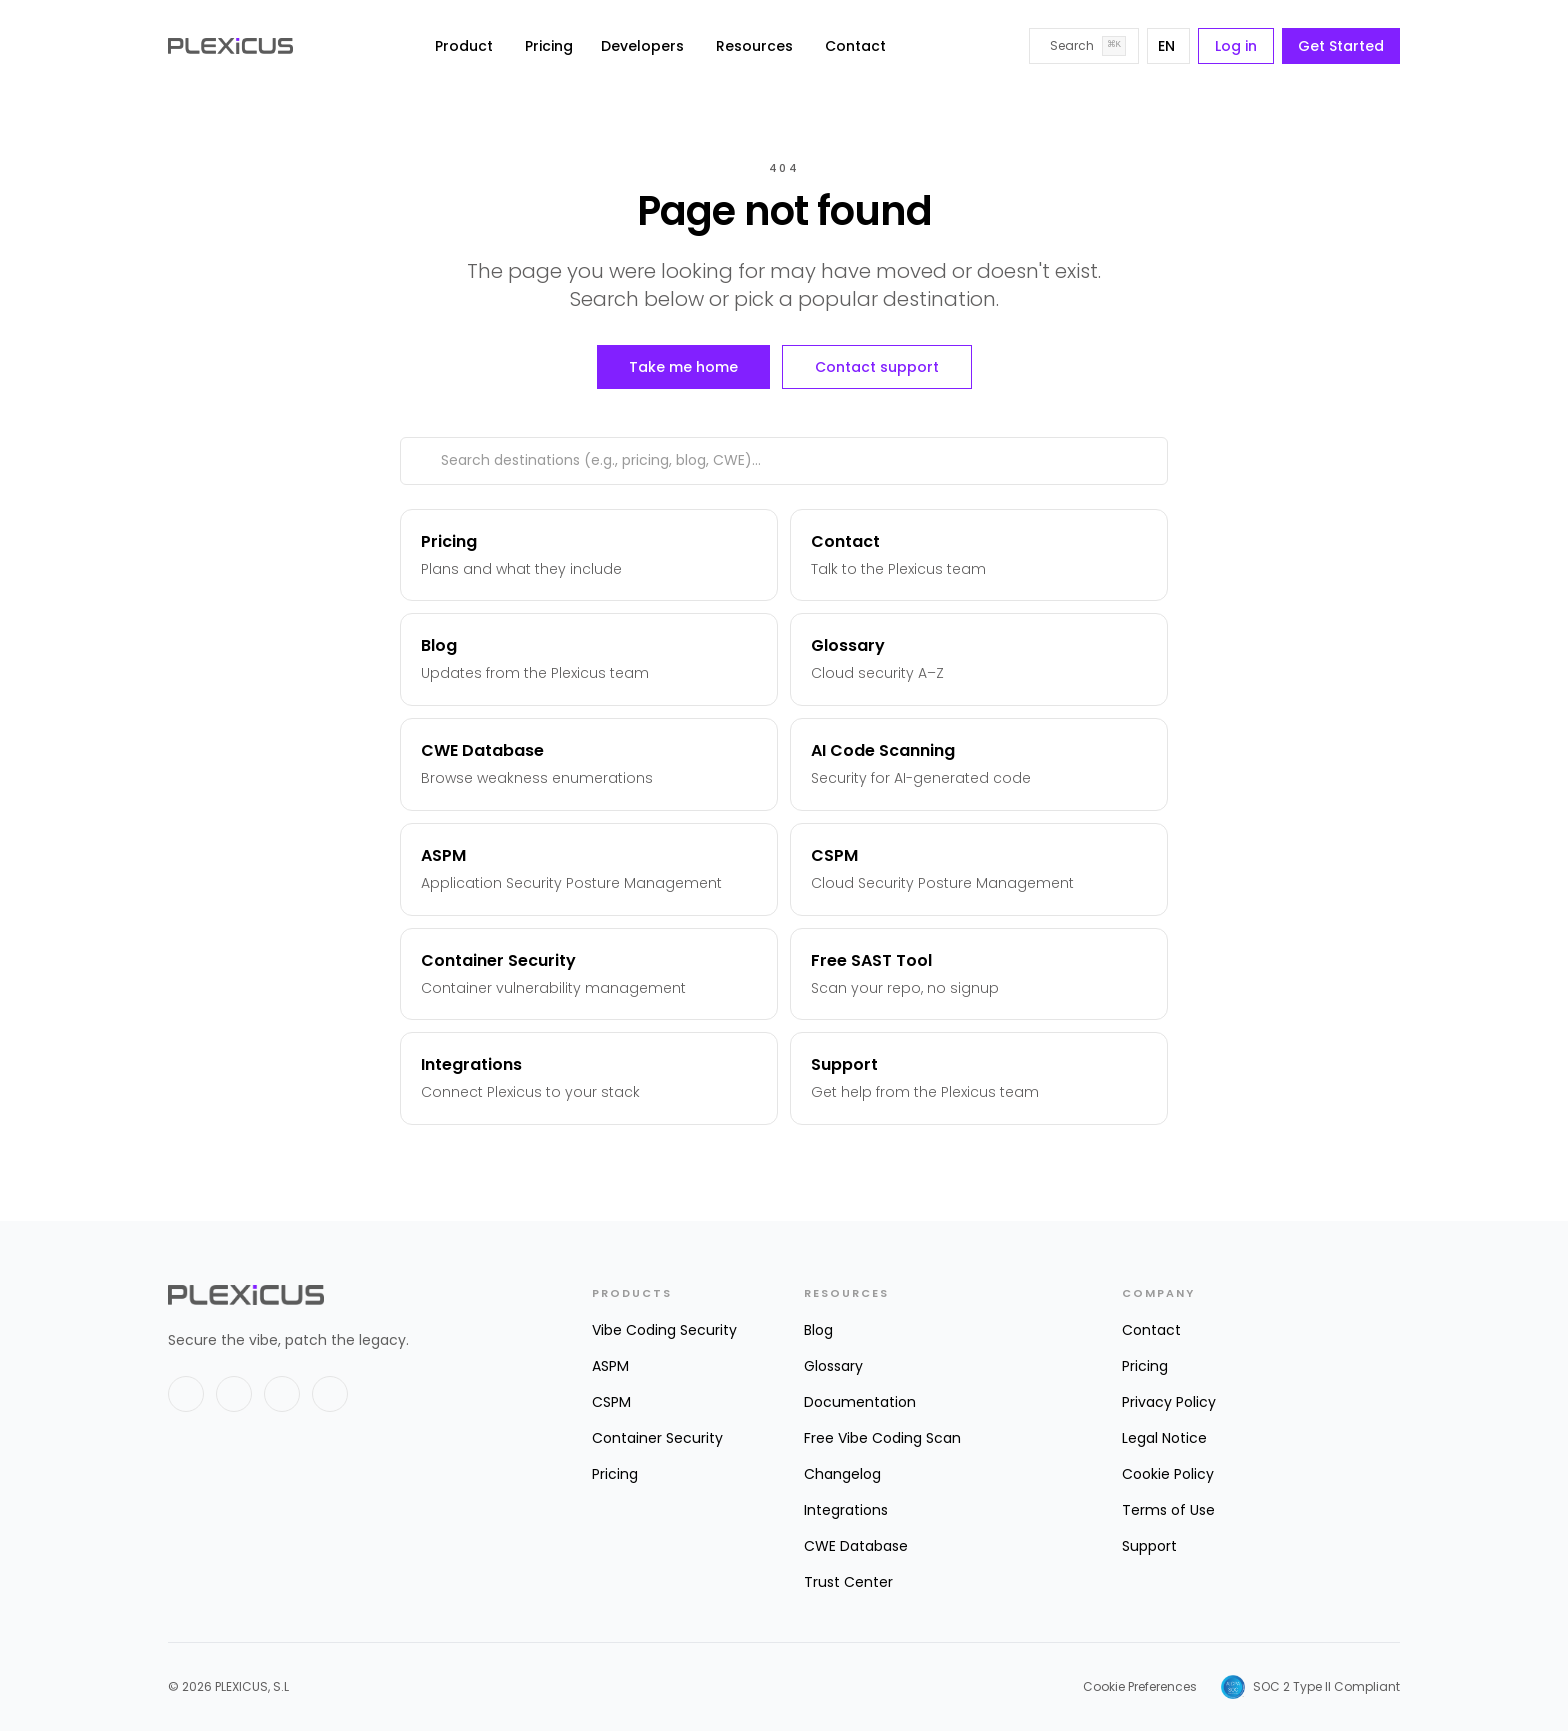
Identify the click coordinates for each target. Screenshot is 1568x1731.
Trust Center (848, 1582)
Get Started (1341, 46)
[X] (186, 1394)
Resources (754, 46)
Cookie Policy (1168, 1474)
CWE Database (856, 1546)
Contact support (877, 367)
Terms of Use (1168, 1510)
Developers (642, 46)
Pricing (549, 46)
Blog (818, 1330)
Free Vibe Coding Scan (882, 1438)
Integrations (846, 1510)
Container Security (657, 1438)
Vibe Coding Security (664, 1330)
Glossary (833, 1366)
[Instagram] (330, 1394)
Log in (1236, 46)
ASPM (610, 1366)
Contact (855, 46)
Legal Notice (1164, 1438)
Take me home (683, 367)
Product (464, 46)
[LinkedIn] (234, 1394)
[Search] (1084, 46)
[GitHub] (282, 1394)
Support (1149, 1546)
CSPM (611, 1402)
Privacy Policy (1169, 1402)
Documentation (860, 1402)
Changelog (842, 1474)
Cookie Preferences (1140, 1687)
